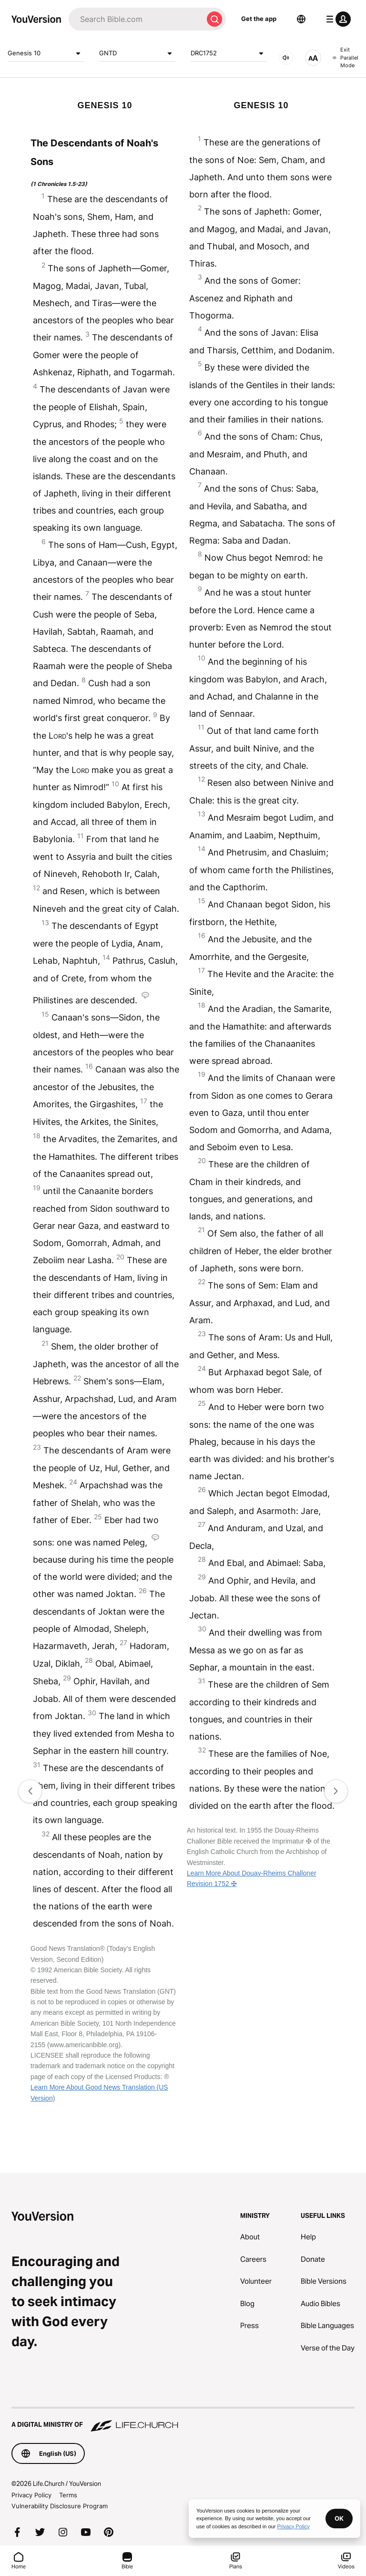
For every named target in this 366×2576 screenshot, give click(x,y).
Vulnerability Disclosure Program (59, 2506)
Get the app (258, 18)
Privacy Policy (31, 2495)
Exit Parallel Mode (345, 57)
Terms (68, 2495)
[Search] (136, 19)
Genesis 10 (46, 53)
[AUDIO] (286, 57)
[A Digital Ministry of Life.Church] (183, 2420)
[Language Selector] (301, 19)
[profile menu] (336, 19)
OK (339, 2518)
